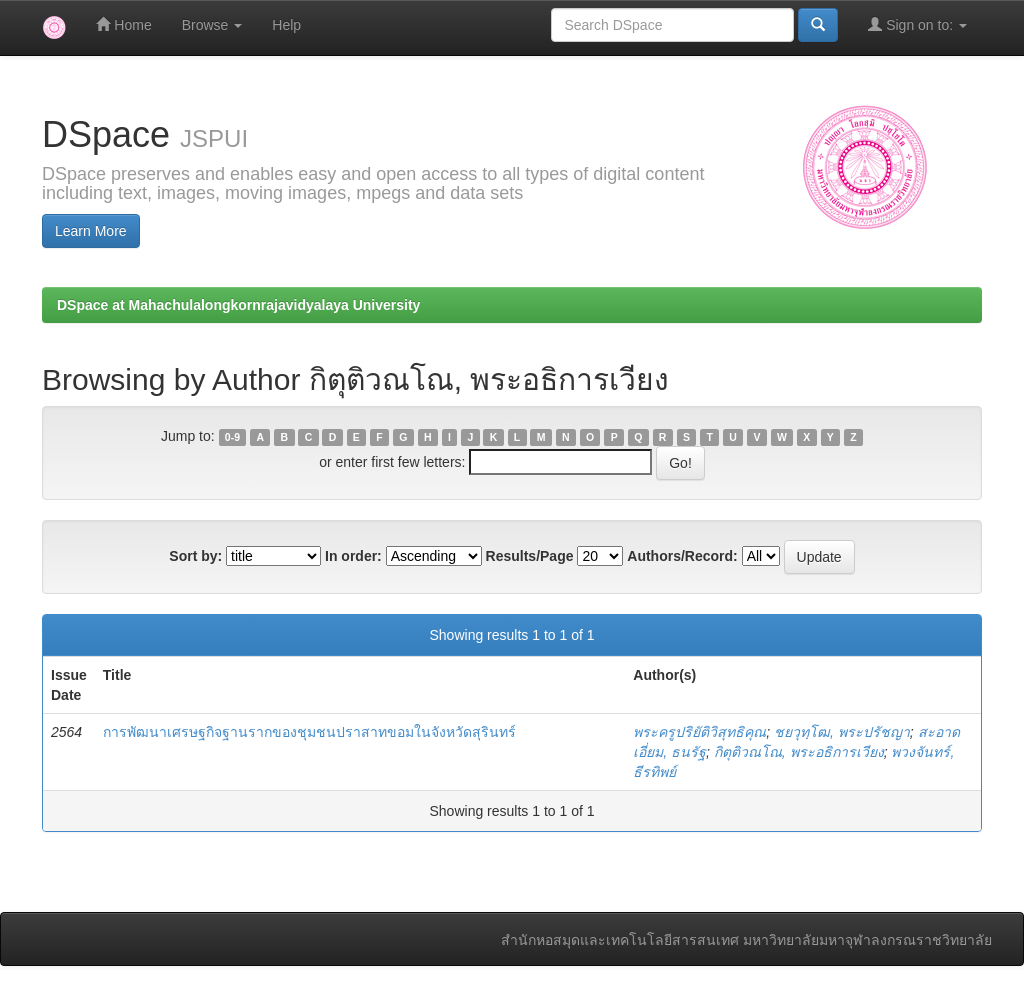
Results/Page (530, 556)
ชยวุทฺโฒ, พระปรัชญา (842, 732)
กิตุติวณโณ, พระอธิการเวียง (799, 752)
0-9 (232, 437)
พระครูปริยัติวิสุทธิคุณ (699, 732)
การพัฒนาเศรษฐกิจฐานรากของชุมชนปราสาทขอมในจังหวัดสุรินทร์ (309, 732)
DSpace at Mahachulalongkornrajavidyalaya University (238, 305)
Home (123, 24)
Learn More (91, 231)
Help (286, 25)
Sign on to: (917, 24)
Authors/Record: (682, 556)
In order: (353, 556)
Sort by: (195, 556)
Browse (212, 25)
